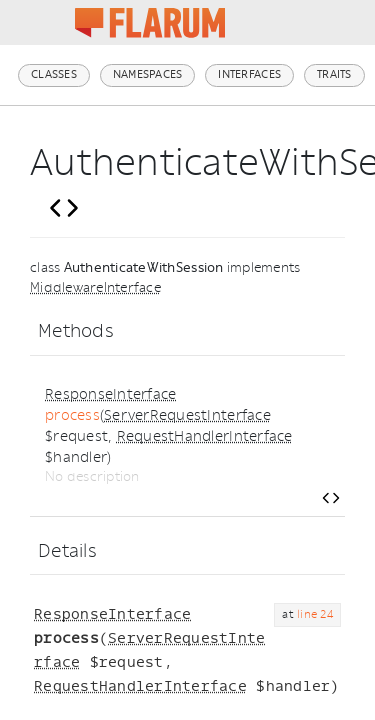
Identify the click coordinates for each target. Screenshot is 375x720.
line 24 (315, 614)
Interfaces (249, 74)
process (72, 415)
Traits (334, 74)
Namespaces (148, 74)
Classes (54, 74)
